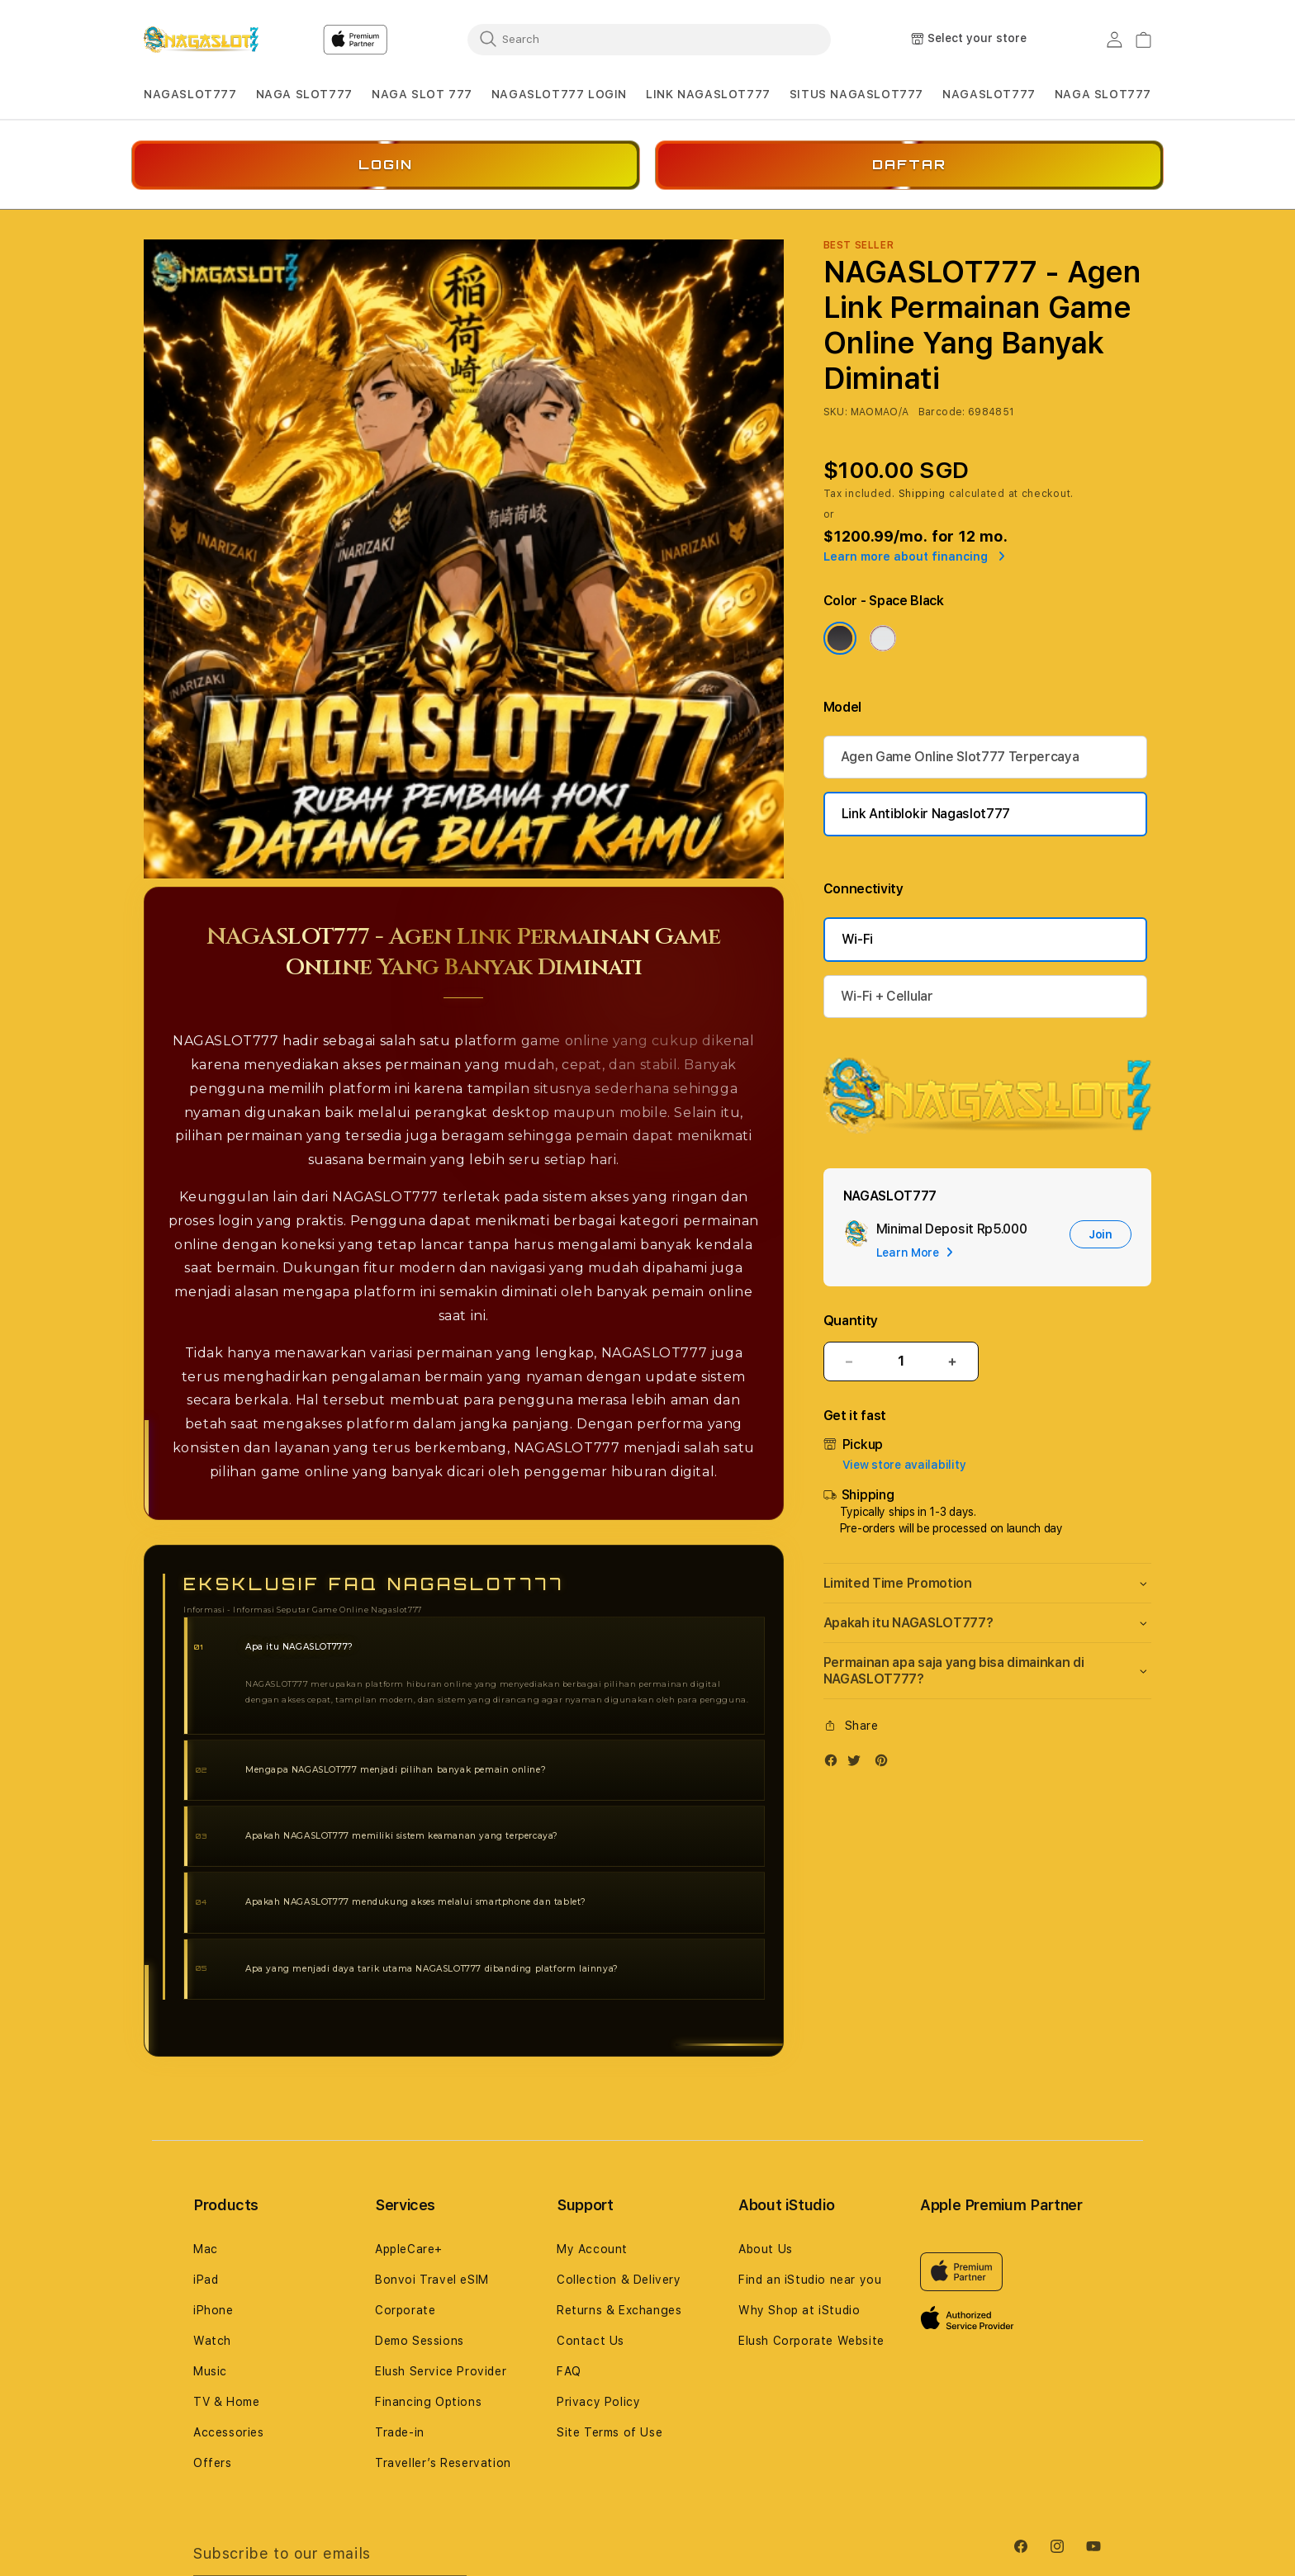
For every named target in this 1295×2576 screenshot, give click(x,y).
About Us (765, 2249)
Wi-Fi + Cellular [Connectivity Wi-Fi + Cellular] (887, 996)
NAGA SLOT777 (304, 94)
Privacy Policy (598, 2401)
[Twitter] (858, 1764)
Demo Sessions (419, 2340)
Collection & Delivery (619, 2279)
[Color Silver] (883, 638)
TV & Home (226, 2401)
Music (210, 2371)
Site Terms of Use (609, 2432)
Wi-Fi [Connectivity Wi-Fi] (857, 939)
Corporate (405, 2310)
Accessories (228, 2432)
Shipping (922, 494)
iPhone (213, 2310)
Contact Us (590, 2340)
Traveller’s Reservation (443, 2462)
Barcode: (941, 412)
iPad (205, 2279)
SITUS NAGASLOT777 (856, 94)
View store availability (904, 1464)
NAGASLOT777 (190, 94)
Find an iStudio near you (809, 2279)
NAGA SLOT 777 (422, 94)
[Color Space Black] (839, 638)
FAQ (569, 2371)
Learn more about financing (914, 556)
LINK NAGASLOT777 (708, 94)
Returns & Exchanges (619, 2310)
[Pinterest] (885, 1764)
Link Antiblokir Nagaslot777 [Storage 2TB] (926, 814)
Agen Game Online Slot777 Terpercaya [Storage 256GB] (960, 757)
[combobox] (649, 39)
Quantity (850, 1320)
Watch (212, 2340)
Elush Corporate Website (811, 2340)
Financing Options (428, 2401)
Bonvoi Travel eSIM (432, 2279)
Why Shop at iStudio (799, 2310)
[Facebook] (835, 1764)
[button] (190, 95)
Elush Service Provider (440, 2371)
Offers (212, 2462)
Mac (205, 2249)
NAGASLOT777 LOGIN (559, 94)
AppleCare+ (409, 2249)
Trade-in (400, 2432)
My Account (592, 2249)
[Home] (201, 39)
